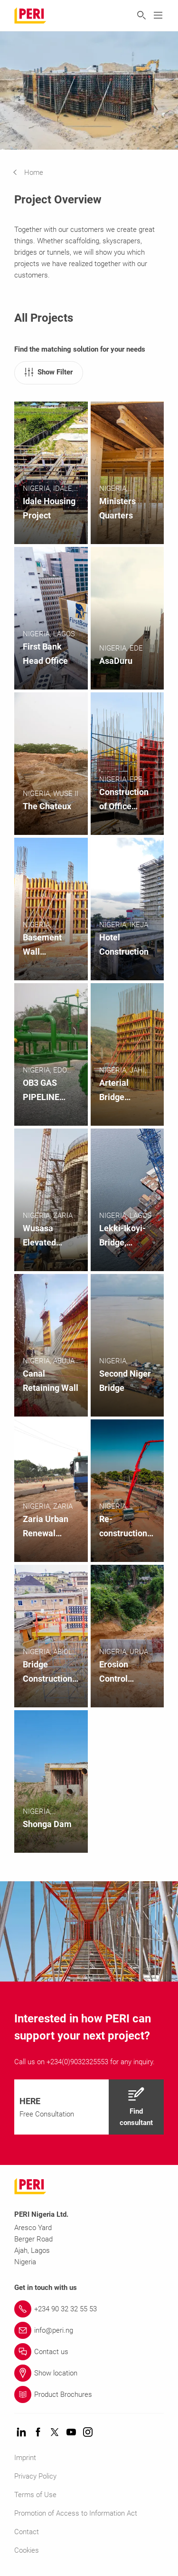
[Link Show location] (89, 2373)
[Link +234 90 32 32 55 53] (89, 2308)
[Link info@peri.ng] (89, 2330)
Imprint (25, 2457)
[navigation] (35, 172)
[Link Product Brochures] (89, 2394)
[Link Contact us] (89, 2351)
